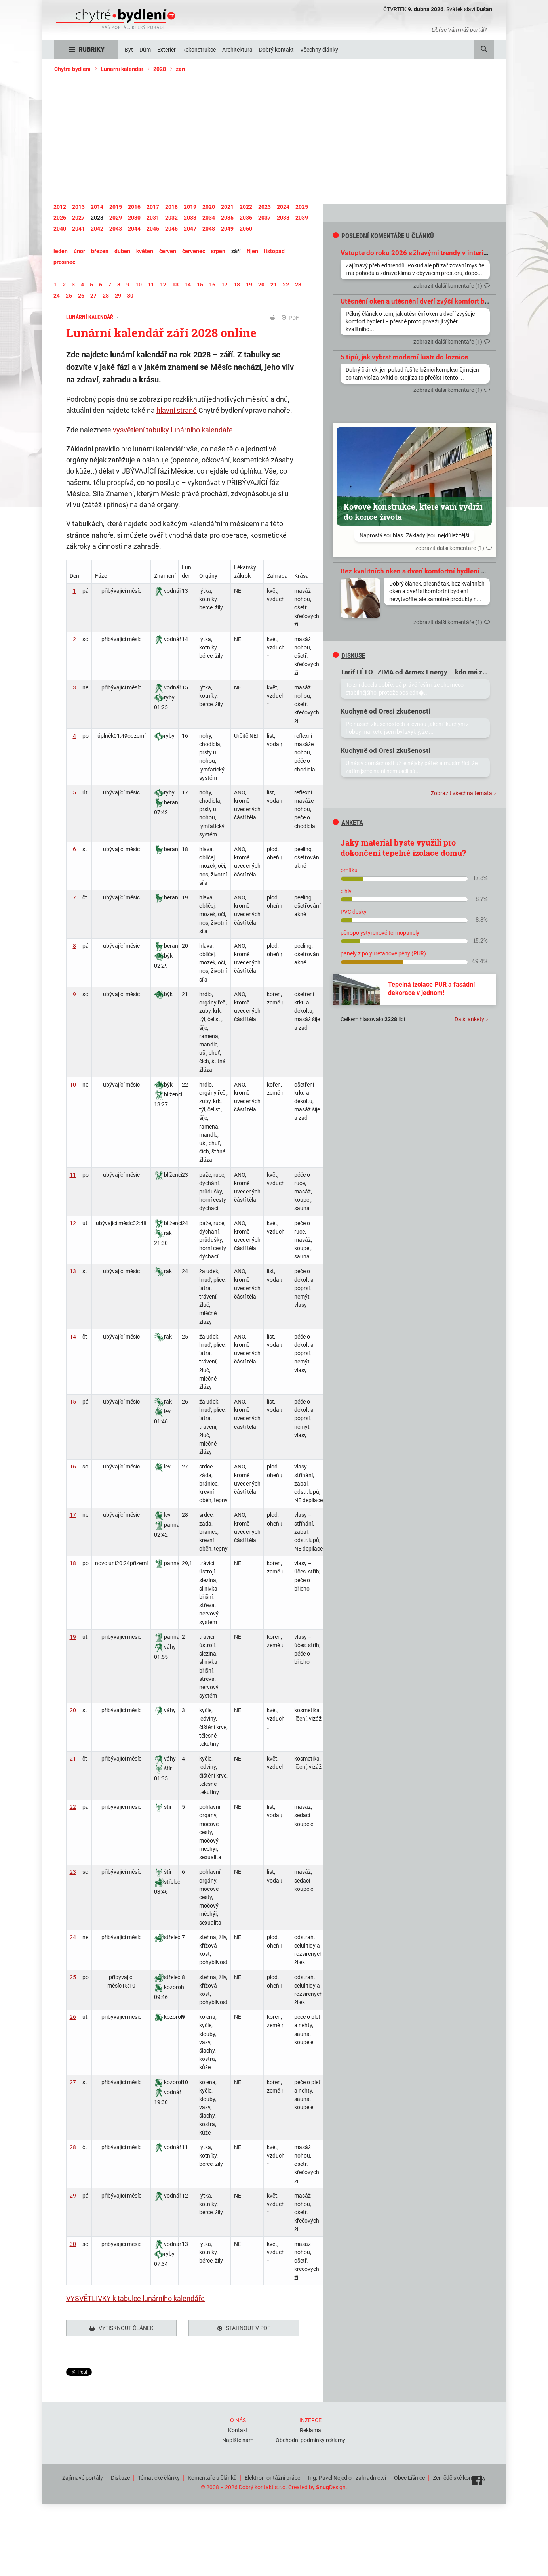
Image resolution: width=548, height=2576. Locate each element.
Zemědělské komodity (459, 2476)
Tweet (73, 2372)
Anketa (348, 823)
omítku (349, 870)
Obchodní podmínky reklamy (310, 2438)
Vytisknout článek (121, 2328)
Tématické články (159, 2476)
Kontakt (238, 2428)
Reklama (310, 2428)
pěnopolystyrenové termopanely (380, 933)
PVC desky (354, 912)
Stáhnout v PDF (243, 2328)
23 (73, 1872)
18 (73, 1563)
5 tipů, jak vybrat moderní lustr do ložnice (404, 357)
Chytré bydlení (72, 69)
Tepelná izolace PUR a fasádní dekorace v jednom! (431, 989)
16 (73, 1466)
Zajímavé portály (82, 2476)
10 (73, 1084)
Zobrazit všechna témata (461, 793)
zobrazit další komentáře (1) (447, 286)
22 (73, 1807)
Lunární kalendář (122, 69)
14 (73, 1336)
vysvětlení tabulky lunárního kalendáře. (174, 430)
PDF (290, 318)
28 (73, 2147)
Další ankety (469, 1019)
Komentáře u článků (212, 2476)
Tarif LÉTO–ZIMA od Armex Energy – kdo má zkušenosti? (428, 672)
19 (73, 1637)
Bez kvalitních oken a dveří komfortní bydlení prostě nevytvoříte (439, 571)
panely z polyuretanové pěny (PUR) (383, 953)
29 (73, 2195)
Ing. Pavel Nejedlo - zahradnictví (347, 2476)
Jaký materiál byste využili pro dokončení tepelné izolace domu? (403, 847)
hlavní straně (176, 410)
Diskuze (120, 2476)
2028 (159, 69)
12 (73, 1223)
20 (73, 1710)
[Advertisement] (274, 138)
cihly (346, 891)
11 (73, 1175)
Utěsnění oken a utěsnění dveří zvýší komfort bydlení (422, 301)
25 (73, 1977)
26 (73, 2017)
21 (73, 1758)
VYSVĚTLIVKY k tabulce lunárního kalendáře (135, 2298)
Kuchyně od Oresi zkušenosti (385, 711)
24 (73, 1937)
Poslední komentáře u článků (383, 236)
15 (73, 1401)
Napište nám (237, 2438)
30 (73, 2244)
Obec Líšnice (409, 2476)
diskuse (349, 655)
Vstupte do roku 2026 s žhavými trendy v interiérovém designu (437, 253)
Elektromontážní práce (272, 2476)
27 (73, 2082)
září (180, 69)
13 (73, 1271)
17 (73, 1515)
